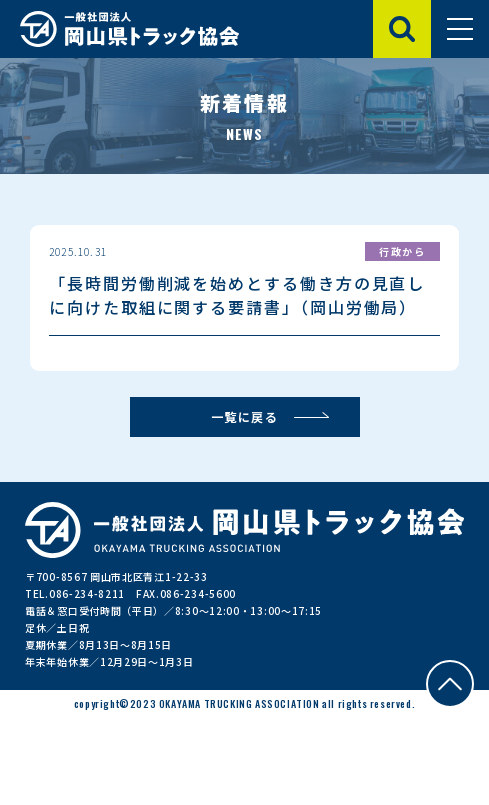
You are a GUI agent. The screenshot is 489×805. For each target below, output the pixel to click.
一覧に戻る (244, 416)
